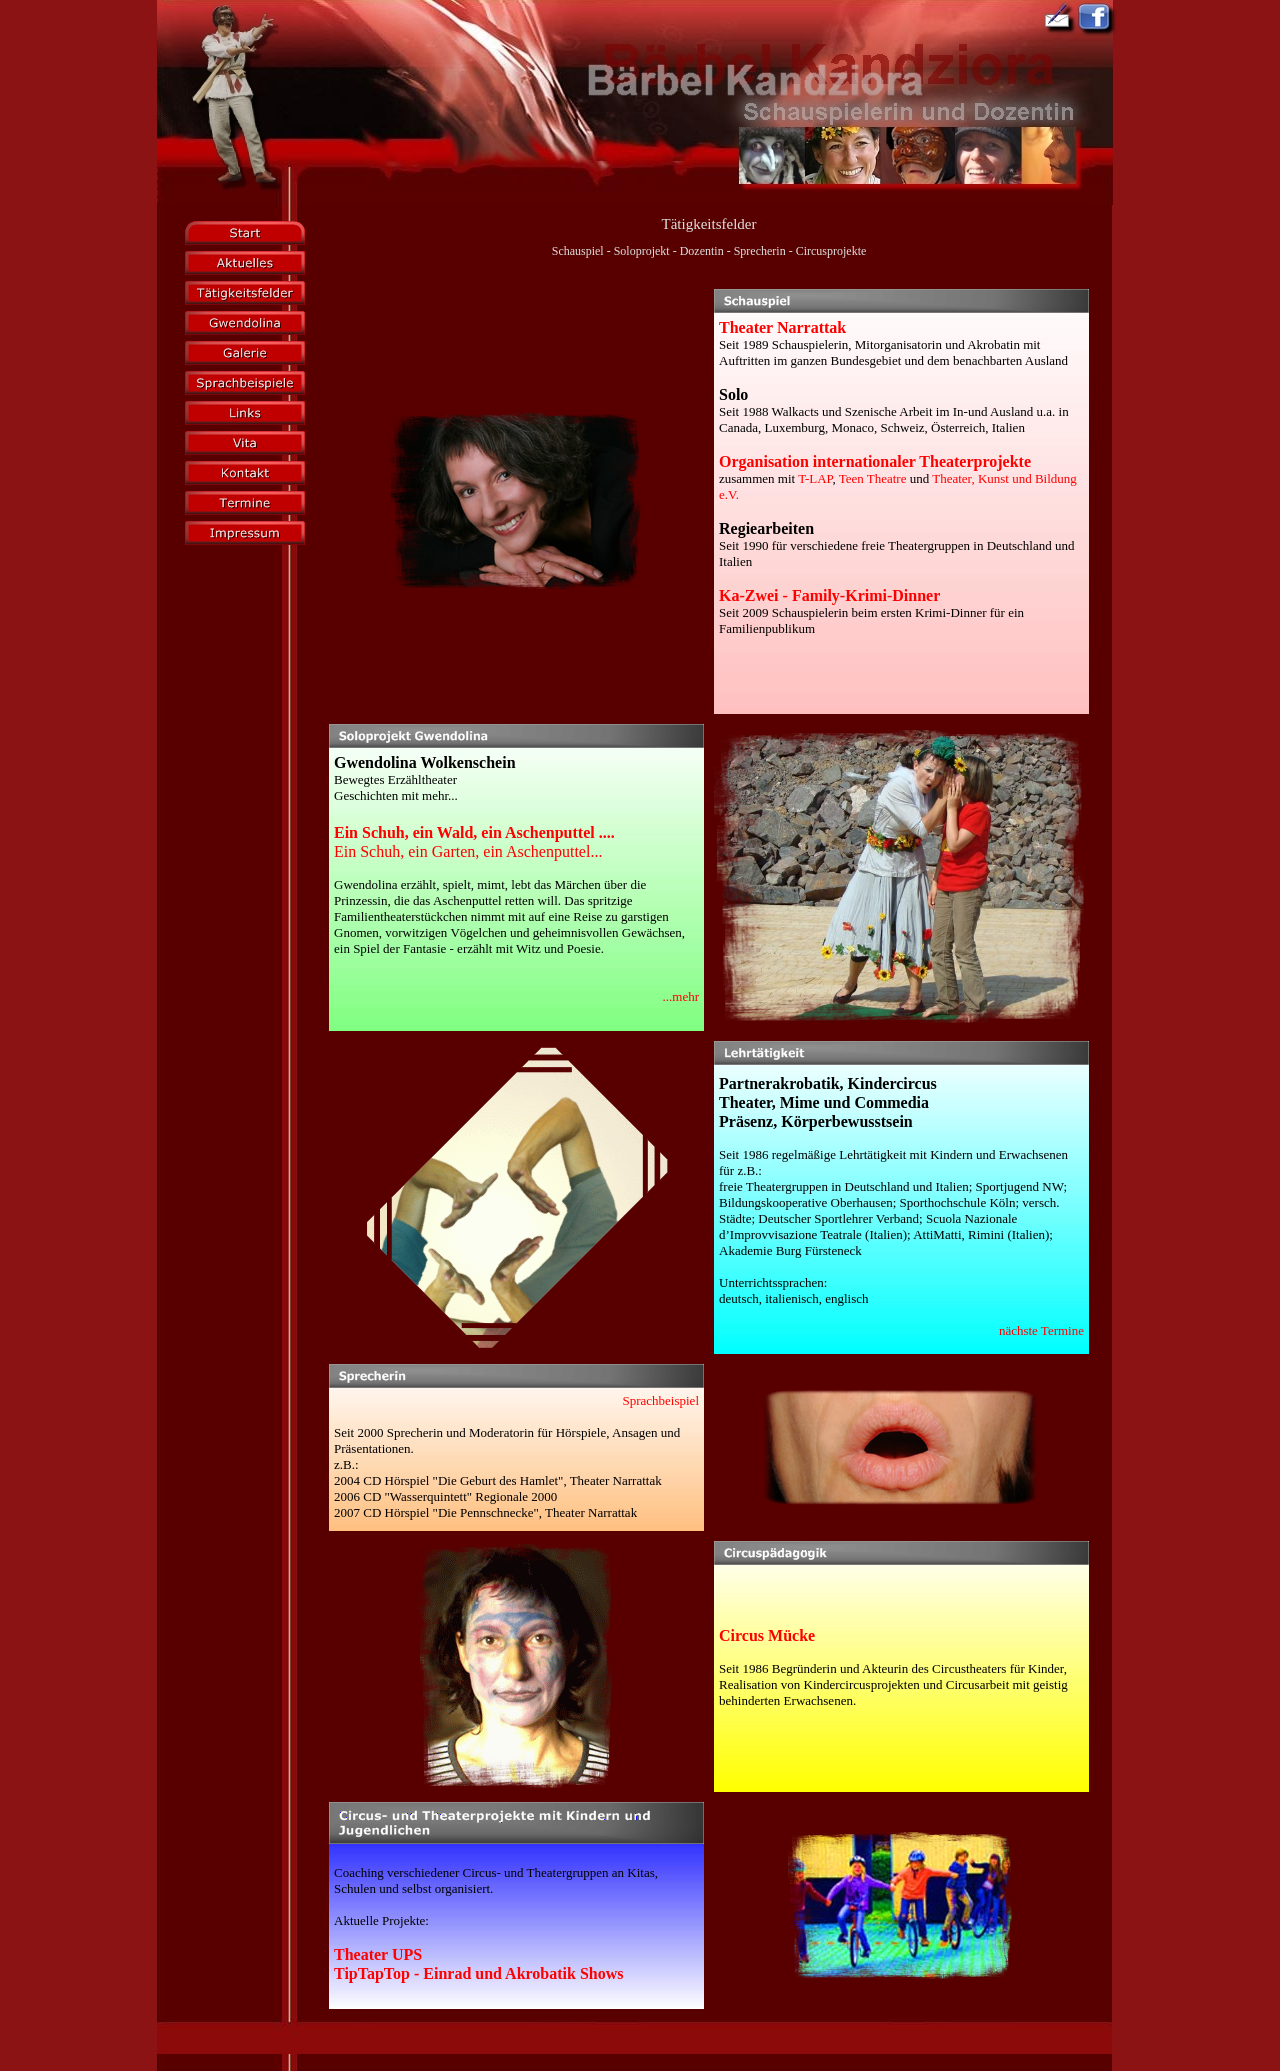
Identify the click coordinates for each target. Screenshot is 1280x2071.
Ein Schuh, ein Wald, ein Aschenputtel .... (474, 832)
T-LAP (815, 478)
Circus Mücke (767, 1635)
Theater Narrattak (782, 327)
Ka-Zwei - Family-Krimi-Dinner (829, 595)
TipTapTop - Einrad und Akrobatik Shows (479, 1973)
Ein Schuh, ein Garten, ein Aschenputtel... (468, 851)
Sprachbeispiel (660, 1400)
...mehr (681, 996)
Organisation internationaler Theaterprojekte (875, 461)
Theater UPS (378, 1954)
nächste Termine (1041, 1330)
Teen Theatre (873, 478)
